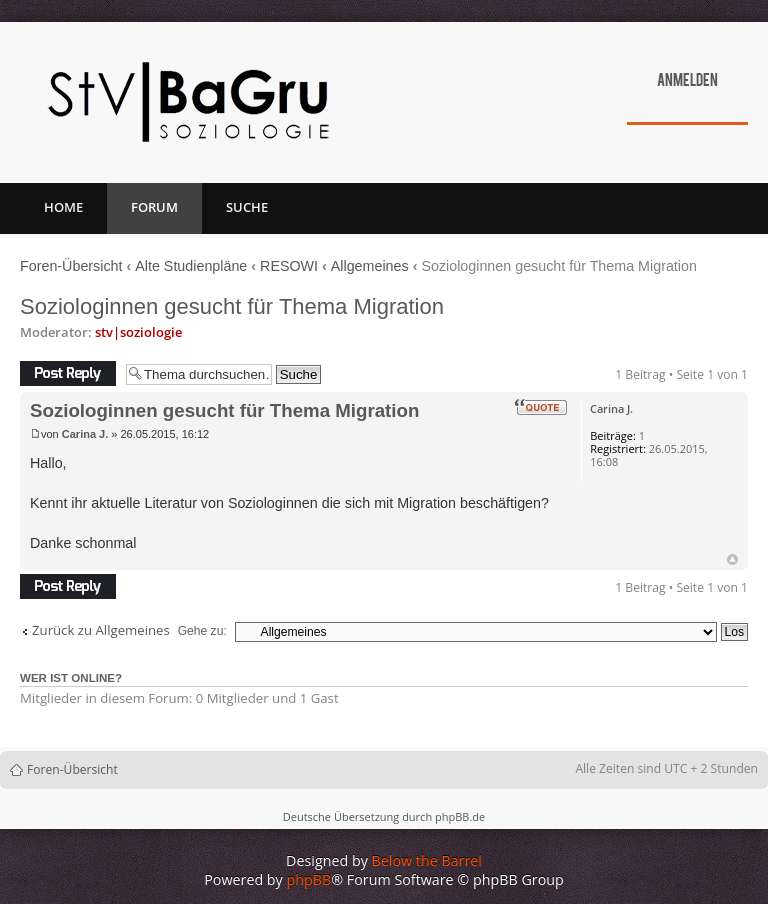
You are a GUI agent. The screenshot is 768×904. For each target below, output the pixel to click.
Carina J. (85, 434)
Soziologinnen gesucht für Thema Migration (232, 306)
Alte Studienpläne (191, 266)
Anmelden (687, 82)
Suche (247, 207)
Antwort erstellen (68, 373)
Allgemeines (370, 266)
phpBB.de (460, 816)
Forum (154, 207)
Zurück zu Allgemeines (101, 630)
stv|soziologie (138, 332)
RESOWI (289, 266)
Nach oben (732, 559)
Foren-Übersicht (71, 266)
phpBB (309, 879)
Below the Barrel (427, 860)
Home (63, 207)
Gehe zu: (202, 631)
